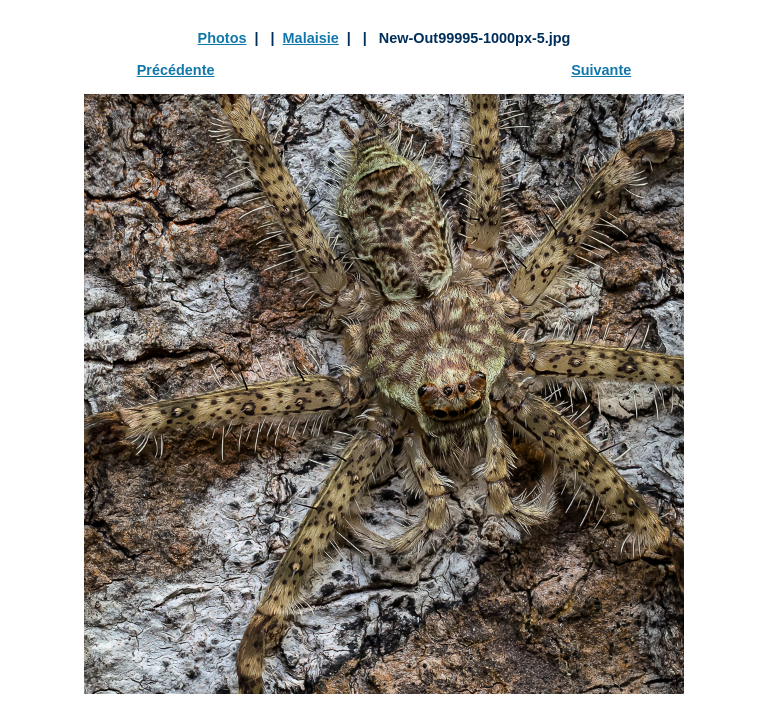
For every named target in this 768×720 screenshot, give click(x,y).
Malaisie (311, 38)
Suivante (601, 70)
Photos (222, 38)
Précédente (176, 70)
